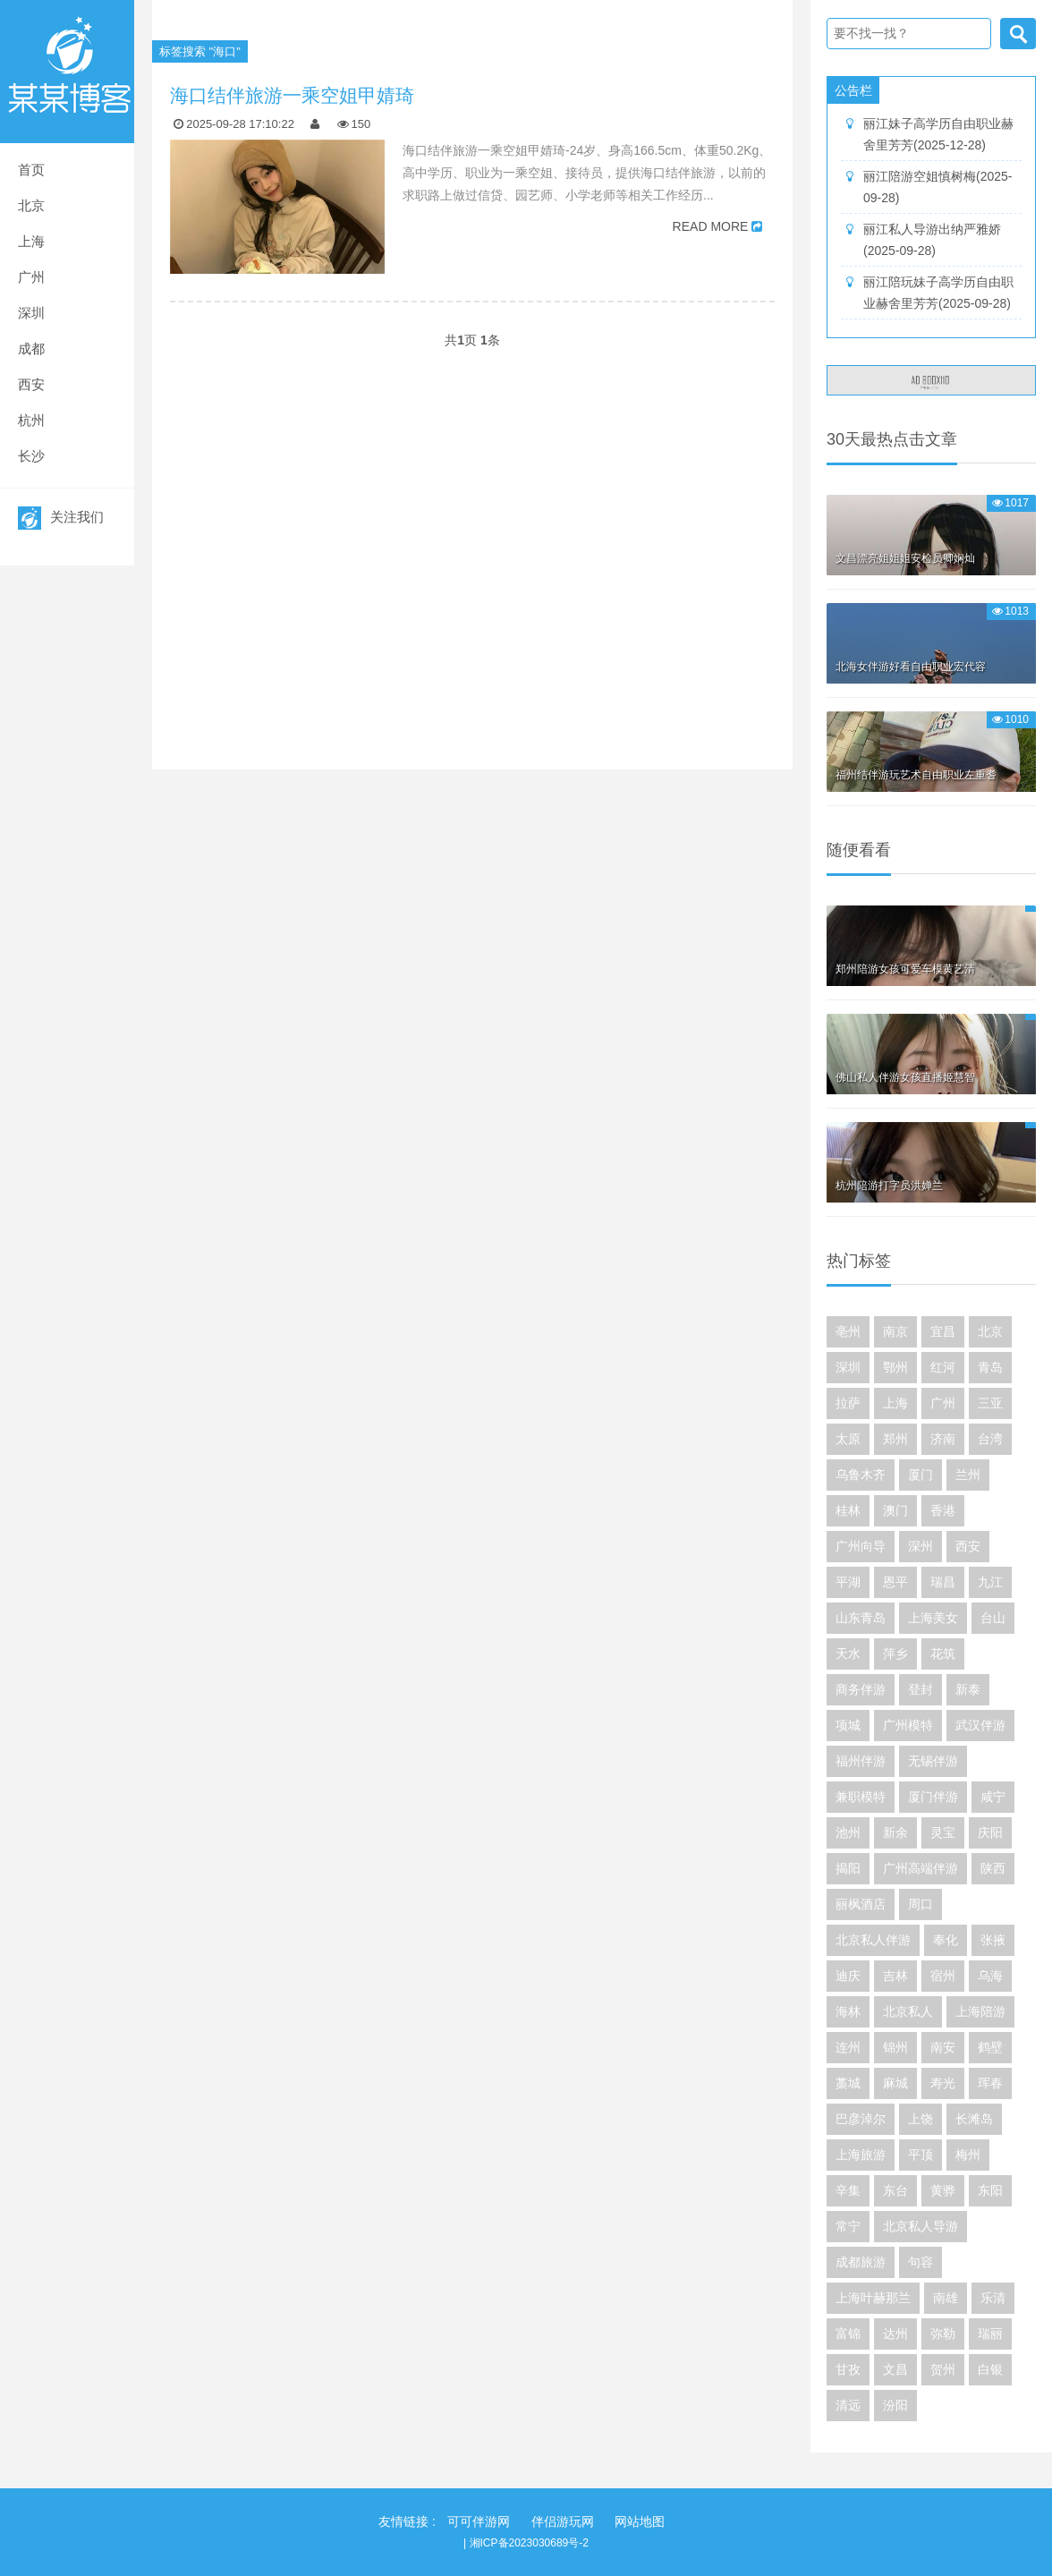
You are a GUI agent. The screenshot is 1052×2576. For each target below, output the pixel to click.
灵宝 (942, 1832)
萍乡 (895, 1653)
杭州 (31, 420)
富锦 (848, 2333)
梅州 (967, 2154)
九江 (990, 1582)
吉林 (895, 1975)
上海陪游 (980, 2011)
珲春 (990, 2083)
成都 (31, 348)
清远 (848, 2405)
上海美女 (933, 1618)
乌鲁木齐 (861, 1474)
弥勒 (942, 2333)
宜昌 (942, 1331)
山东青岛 (861, 1618)
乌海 (990, 1975)
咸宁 (992, 1797)
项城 (848, 1725)
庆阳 (990, 1832)
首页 (31, 169)
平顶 (920, 2154)
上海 (31, 241)
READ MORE (711, 226)
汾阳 (895, 2405)
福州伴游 (861, 1761)
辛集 (848, 2190)
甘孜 (848, 2369)
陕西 (992, 1868)
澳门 (895, 1510)
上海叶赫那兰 (873, 2298)
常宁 (848, 2226)
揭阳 (848, 1868)
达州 (895, 2333)
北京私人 (908, 2011)
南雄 (945, 2298)
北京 (31, 205)
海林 (848, 2011)
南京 (895, 1331)
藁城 (848, 2083)
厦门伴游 (933, 1797)
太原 (848, 1439)
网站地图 (640, 2521)
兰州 (967, 1474)
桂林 (848, 1510)
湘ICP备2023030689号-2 (529, 2543)
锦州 (895, 2047)
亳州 (848, 1331)
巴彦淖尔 (861, 2119)
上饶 (920, 2119)
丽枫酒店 (861, 1904)
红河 (942, 1367)
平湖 (848, 1582)
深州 (920, 1546)
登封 (920, 1689)
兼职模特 (861, 1797)
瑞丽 (990, 2333)
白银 (990, 2369)
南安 (942, 2047)
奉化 (945, 1940)
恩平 (895, 1582)
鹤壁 (990, 2047)
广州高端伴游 (920, 1868)
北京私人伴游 (873, 1940)
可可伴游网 (478, 2521)
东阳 (990, 2190)
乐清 (992, 2298)
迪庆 (848, 1975)
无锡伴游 (933, 1761)
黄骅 (942, 2190)
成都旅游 (861, 2262)
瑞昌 (942, 1582)
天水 (848, 1653)
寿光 (942, 2083)
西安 (31, 384)
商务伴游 (861, 1689)
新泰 (967, 1689)
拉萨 (848, 1403)
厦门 (920, 1474)
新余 (895, 1832)
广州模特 (908, 1725)
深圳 (31, 312)
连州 (848, 2047)
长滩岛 (974, 2119)
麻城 (895, 2083)
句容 (920, 2262)
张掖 (992, 1940)
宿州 (942, 1975)
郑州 (895, 1439)
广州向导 (861, 1546)
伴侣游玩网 (562, 2521)
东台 (895, 2190)
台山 (992, 1618)
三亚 (990, 1403)
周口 (920, 1904)
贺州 (942, 2369)
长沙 (31, 455)
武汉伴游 (980, 1725)
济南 (942, 1439)
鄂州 (895, 1367)
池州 (848, 1832)
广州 (31, 277)
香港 (942, 1510)
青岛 (990, 1367)
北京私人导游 (920, 2226)
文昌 (895, 2369)
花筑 (942, 1653)
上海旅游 (861, 2154)
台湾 (990, 1439)
